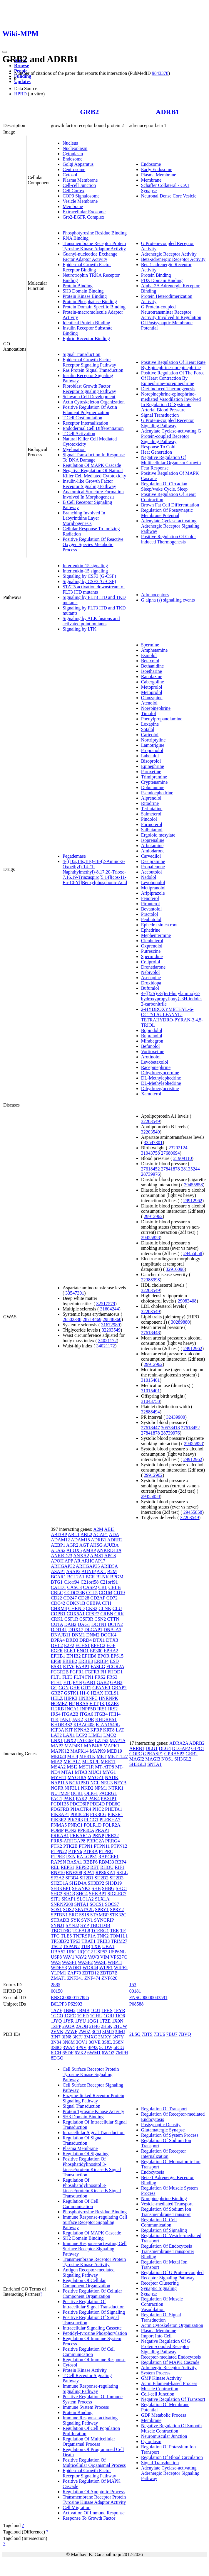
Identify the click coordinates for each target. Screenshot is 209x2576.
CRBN (106, 1613)
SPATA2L (84, 1909)
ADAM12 (60, 1539)
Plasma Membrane (80, 180)
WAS (56, 1962)
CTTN (113, 1618)
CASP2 (90, 1587)
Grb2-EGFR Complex (83, 216)
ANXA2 (81, 1555)
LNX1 (57, 1740)
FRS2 (100, 1677)
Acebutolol (151, 871)
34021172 (107, 1340)
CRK (119, 1613)
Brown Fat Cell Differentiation (170, 504)
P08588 (136, 2003)
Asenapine (151, 977)
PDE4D (97, 1803)
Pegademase (74, 856)
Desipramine (153, 861)
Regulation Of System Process (169, 2135)
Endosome (73, 158)
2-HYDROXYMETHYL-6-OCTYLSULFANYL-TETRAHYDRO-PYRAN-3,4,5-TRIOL (172, 1017)
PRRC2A (95, 1840)
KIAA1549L (108, 1724)
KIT (69, 1729)
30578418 (170, 1427)
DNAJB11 (61, 1634)
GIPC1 (197, 1748)
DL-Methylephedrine (161, 1077)
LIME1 (95, 1735)
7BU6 (159, 2034)
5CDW (105, 2047)
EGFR (57, 1650)
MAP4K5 (93, 1745)
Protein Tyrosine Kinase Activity (93, 2111)
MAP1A (117, 1740)
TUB (85, 1946)
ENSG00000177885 (70, 1997)
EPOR (104, 1655)
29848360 (112, 1319)
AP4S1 (96, 1555)
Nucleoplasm (75, 148)
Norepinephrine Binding (164, 2198)
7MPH (122, 2052)
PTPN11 (102, 1846)
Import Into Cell (156, 2335)
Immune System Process (86, 2407)
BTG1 (57, 1582)
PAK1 (69, 1798)
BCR (90, 1576)
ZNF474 (92, 1978)
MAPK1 (111, 1745)
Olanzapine (152, 697)
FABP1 (82, 1666)
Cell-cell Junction (79, 185)
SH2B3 (116, 1877)
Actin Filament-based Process (169, 2383)
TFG (55, 1935)
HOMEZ (59, 1703)
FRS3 (112, 1677)
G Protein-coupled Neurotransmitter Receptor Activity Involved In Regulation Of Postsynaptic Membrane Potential (171, 317)
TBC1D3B (100, 1925)
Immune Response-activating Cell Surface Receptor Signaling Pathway (95, 2248)
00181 (135, 1991)
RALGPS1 (87, 1856)
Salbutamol (152, 829)
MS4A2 (58, 1766)
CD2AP (98, 1597)
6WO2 (108, 2052)
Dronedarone (153, 966)
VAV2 (81, 1957)
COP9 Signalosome (81, 195)
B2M (112, 1571)
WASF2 (85, 1962)
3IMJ (120, 2031)
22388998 (150, 1279)
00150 (57, 1991)
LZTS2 (101, 1740)
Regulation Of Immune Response (94, 2359)
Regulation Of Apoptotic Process (94, 2491)
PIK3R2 (58, 1819)
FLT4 (79, 1677)
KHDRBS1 (106, 1719)
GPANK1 (101, 1687)
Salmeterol (151, 813)
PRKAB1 (60, 1835)
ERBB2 (69, 1661)
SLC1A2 (85, 1898)
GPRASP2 (174, 1753)
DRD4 (85, 1640)
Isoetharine (151, 671)
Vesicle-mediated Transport (167, 2203)
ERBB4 (101, 1661)
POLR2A (111, 1824)
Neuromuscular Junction (164, 2436)
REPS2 (82, 1867)
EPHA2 (110, 1650)
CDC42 (58, 1603)
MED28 (58, 1756)
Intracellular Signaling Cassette (92, 2327)
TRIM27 (119, 1941)
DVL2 (57, 1645)
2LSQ (135, 2034)
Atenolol (149, 702)
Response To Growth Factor (89, 2518)
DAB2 (70, 1624)
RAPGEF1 (108, 1856)
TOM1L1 (119, 1935)
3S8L (107, 2042)
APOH (57, 1560)
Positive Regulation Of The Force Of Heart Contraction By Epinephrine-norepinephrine (173, 378)
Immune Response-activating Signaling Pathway (90, 2420)
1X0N (117, 2020)
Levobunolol (153, 882)
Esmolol (149, 655)
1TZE (105, 2020)
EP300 (96, 1650)
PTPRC (106, 1851)
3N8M (68, 2042)
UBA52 (58, 1951)
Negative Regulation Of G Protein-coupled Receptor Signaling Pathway (165, 2346)
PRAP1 (102, 1830)
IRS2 (113, 1708)
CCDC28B (74, 1592)
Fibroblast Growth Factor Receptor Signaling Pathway (89, 389)
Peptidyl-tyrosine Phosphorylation (95, 2333)
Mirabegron (152, 1040)
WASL (100, 1962)
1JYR (68, 2020)
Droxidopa (151, 982)
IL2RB (57, 1708)
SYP (84, 1925)
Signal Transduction (81, 354)
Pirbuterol (150, 903)
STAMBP (99, 1914)
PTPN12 (119, 1846)
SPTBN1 (59, 1914)
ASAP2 (73, 1571)
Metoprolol (151, 687)
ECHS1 (82, 1645)
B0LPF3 (59, 2003)
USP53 (100, 1951)
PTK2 (56, 1846)
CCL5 (92, 1592)
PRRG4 (112, 1840)
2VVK (57, 2031)
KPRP (96, 1729)
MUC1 (94, 1772)
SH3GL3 (137, 1764)
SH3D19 (113, 1883)
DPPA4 (58, 1640)
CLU (117, 1608)
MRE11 (108, 1761)
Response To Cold (158, 446)
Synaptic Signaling (159, 2288)
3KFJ (78, 2036)
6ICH (56, 2052)
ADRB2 (115, 1539)
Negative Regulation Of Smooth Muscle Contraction (171, 2428)
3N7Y (118, 2036)
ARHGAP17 (93, 1560)
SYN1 (87, 1920)
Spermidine (152, 956)
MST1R (86, 1766)
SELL (122, 1872)
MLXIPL (91, 1761)
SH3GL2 (182, 1758)
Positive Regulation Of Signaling (94, 2312)
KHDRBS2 (61, 1724)
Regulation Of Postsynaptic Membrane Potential (167, 513)
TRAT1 (88, 1941)
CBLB (114, 1587)
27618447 (150, 1427)
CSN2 (100, 1618)
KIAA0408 (84, 1724)
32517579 (105, 1303)
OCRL (77, 1793)
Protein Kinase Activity (85, 2370)
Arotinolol (151, 1056)
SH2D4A (78, 1883)
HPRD (20, 93)
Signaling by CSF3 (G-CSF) (89, 576)
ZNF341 (75, 1978)
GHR (75, 1687)
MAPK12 (60, 1751)
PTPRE (58, 1856)
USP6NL (117, 1951)
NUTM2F (60, 1793)
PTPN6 (75, 1851)
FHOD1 (115, 1671)
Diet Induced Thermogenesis (168, 388)
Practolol (149, 914)
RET (94, 1867)
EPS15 (117, 1655)
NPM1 (101, 1788)
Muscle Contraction (159, 2388)
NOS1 (167, 1758)
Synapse (149, 2293)
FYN (77, 1682)
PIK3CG (98, 1814)
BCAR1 (58, 1576)
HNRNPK (108, 1698)
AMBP (89, 1550)
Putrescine (151, 951)
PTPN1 (86, 1846)
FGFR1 (77, 1671)
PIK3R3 (75, 1819)
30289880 (180, 1322)
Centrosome (74, 169)
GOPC (135, 1753)
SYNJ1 (57, 1925)
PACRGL (108, 1793)
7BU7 (172, 2034)
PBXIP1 (108, 1798)
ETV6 (68, 1666)
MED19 (114, 1751)
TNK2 (103, 1935)
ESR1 (56, 1666)
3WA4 (69, 2047)
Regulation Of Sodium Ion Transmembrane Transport (166, 2212)
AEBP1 (58, 1545)
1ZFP (56, 2026)
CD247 (70, 1597)
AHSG (96, 1545)
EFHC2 (98, 1645)
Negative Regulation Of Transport (173, 2399)
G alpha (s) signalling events (168, 599)
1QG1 (92, 2020)
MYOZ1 (96, 1777)
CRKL (57, 1618)
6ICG (118, 2047)
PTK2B (70, 1846)
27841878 (170, 1168)
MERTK (87, 1756)
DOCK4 (108, 1634)
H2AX (97, 1692)
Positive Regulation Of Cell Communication (89, 2352)
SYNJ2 (72, 1925)
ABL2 (86, 1534)
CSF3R (86, 1618)
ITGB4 (101, 1714)
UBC (71, 1951)
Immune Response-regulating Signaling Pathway (90, 2389)
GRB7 (57, 1692)
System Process (155, 2372)
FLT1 (56, 1677)
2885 (55, 1984)
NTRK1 (116, 1788)
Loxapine (150, 724)
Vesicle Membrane (80, 201)
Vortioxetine (152, 1051)
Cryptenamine (154, 782)
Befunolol (150, 1046)
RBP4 (120, 1861)
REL (55, 1867)
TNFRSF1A (84, 1935)
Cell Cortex (73, 190)
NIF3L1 (72, 1788)
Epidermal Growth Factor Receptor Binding (87, 267)
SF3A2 (57, 1877)
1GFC (70, 2015)
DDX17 (75, 1629)
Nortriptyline (153, 739)
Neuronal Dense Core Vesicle (169, 195)
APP (69, 1560)
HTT (93, 1703)
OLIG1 (91, 1793)
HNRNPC (88, 1698)
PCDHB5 (60, 1803)
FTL (67, 1682)
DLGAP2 (181, 1748)
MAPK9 (98, 1751)
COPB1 (58, 1613)
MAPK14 (79, 1751)
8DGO (57, 2057)
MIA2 (56, 1761)
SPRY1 (102, 1909)
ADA (114, 1534)
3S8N (118, 2042)
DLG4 (165, 1748)
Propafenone (153, 866)
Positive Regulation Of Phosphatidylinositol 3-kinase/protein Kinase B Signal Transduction (92, 2166)
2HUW (120, 2026)
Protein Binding (78, 285)
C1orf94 (71, 1582)
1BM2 (69, 2010)
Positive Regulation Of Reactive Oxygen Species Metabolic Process (93, 544)
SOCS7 (112, 1904)
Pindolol (149, 819)
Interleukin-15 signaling (85, 565)
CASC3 (74, 1587)
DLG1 (152, 1748)
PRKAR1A (80, 1835)
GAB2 (103, 1682)
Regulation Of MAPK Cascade (92, 465)
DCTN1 (99, 1624)
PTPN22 (59, 1851)
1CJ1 (95, 2010)
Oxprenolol (152, 945)
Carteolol (150, 734)
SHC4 (82, 1893)
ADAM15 (80, 1539)
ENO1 (83, 1650)
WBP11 (115, 1962)
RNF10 (58, 1872)
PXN (71, 1856)
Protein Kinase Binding (85, 296)
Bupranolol (151, 1035)
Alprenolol (151, 797)
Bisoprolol (151, 761)
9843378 (160, 73)
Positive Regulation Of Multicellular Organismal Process (94, 2462)
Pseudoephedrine (157, 792)
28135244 (190, 1168)
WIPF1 (106, 1967)
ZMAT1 (58, 1978)
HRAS (82, 1703)
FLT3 (67, 1677)
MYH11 (58, 1777)
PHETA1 (113, 1809)
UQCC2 (85, 1951)
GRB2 (89, 112)
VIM (104, 1957)
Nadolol (148, 877)
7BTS (147, 2034)
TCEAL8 (81, 1930)
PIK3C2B (79, 1814)
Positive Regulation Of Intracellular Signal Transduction (94, 2304)
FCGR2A (115, 1666)
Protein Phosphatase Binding (90, 301)
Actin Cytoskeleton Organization (94, 401)
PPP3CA (86, 1830)
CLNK (104, 1608)
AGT (84, 1545)
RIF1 (119, 1867)
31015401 (150, 1380)
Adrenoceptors (155, 594)
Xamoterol (151, 1093)
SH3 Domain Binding (83, 290)
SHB (96, 1888)
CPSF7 (92, 1613)
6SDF (67, 2052)
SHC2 (56, 1893)
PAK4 (94, 1798)
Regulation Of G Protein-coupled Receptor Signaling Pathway (172, 2275)
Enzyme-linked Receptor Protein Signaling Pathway (93, 2098)
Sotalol (147, 729)
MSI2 (72, 1766)
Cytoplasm (73, 153)
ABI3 (109, 1529)
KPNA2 (81, 1729)
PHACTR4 (80, 1809)
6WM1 (94, 2052)
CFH (106, 1603)
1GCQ (57, 2015)
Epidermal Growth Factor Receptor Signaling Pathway (89, 362)
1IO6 (120, 2015)
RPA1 (88, 1872)
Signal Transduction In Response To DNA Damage (94, 457)
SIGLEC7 (117, 1893)
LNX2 (70, 1740)
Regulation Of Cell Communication (80, 2204)
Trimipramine (154, 776)
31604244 (109, 1308)
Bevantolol (151, 908)
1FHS (106, 2010)
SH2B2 (101, 1877)
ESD (114, 1661)
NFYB (120, 1782)
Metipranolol (153, 887)
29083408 (187, 1300)
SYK (75, 1920)
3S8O (56, 2047)
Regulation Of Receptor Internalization (163, 2153)
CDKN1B (75, 1603)
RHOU (106, 1867)
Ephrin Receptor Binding (86, 338)
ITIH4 (115, 1714)
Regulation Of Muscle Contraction (162, 2301)
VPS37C (119, 1957)
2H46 (94, 2026)
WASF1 (69, 1962)
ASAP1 (58, 1571)
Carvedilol (151, 856)
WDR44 (90, 1967)
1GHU (96, 2015)
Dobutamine (152, 787)
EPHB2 (73, 1655)
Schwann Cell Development (89, 396)
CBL (102, 1587)
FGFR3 (92, 1671)
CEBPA (93, 1603)
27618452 (150, 1168)
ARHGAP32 (63, 1566)
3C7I (96, 2031)
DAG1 (84, 1624)
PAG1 (56, 1798)
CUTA (57, 1624)
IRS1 (102, 1708)
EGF (110, 1645)
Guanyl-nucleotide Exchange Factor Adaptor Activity (90, 256)
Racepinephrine (155, 1067)
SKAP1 (68, 1898)
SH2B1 (86, 1877)
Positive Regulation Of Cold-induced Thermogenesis (168, 539)
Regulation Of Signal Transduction (83, 2140)
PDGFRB (60, 1809)
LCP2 (81, 1735)
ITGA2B (70, 1714)
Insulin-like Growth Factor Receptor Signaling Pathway (89, 484)
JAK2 (77, 1719)
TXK (96, 1946)
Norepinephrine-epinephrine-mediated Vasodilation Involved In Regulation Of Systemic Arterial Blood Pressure (171, 401)
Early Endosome (156, 169)
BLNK (102, 1576)
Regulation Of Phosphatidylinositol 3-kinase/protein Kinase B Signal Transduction (92, 2188)
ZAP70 (74, 1972)
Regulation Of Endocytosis (166, 2246)
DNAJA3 (112, 1629)
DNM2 (92, 1634)
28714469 (92, 1319)
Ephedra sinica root (159, 924)
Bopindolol (151, 1030)
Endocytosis (152, 2172)
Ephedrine (150, 930)
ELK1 (70, 1650)
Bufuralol (150, 988)
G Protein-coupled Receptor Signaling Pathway (167, 423)
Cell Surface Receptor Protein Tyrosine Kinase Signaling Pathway (91, 2074)
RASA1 (74, 1861)
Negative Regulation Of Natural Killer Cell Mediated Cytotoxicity (94, 473)
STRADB (60, 1920)
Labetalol (150, 755)
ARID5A (109, 1566)
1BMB (83, 2010)
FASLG (98, 1666)
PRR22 (112, 1835)
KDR (89, 1719)
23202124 (177, 1147)
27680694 (170, 1153)
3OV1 (81, 2042)
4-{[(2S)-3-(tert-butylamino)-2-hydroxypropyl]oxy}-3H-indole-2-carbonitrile (171, 998)
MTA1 (67, 1772)
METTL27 (118, 1756)
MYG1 (109, 1772)
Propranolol (152, 750)
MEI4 (72, 1756)
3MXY (104, 2036)
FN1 (89, 1677)
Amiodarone (153, 850)
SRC (73, 1914)
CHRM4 (59, 1608)
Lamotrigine (152, 745)
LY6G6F (85, 1740)
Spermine (150, 644)
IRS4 (56, 1714)
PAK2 (81, 1798)
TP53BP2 (60, 1941)
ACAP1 (100, 1534)
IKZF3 (112, 1703)
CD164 (105, 1592)
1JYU (80, 2020)
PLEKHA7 (110, 1819)
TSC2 (56, 1946)
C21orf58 (89, 1582)
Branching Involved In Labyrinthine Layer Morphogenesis (84, 518)
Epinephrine (152, 766)
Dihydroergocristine (160, 1088)
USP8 (56, 1957)
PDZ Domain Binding (162, 280)
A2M (98, 1529)
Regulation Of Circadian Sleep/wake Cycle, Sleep (164, 486)
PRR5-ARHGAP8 (68, 1840)
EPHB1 (58, 1655)
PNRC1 (75, 1824)
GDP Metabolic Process (163, 2415)
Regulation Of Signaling (85, 2153)
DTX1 (99, 1640)
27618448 (150, 1332)
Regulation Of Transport (164, 2108)
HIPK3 (70, 1698)
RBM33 (106, 1861)
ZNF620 (109, 1978)
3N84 (56, 2042)
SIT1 (55, 1898)
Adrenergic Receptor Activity (169, 253)
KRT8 (109, 1729)
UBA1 (108, 1946)
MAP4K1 (74, 1745)
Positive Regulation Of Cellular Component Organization (92, 2293)
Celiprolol (150, 961)
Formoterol (151, 824)
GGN (63, 1687)
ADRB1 (167, 112)
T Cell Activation (79, 433)
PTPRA (90, 1851)
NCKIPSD (79, 1782)
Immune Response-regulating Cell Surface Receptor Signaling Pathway (95, 2222)
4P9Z (93, 2047)
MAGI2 (136, 1758)
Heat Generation (156, 452)
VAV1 (68, 1957)
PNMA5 (59, 1824)
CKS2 (91, 1608)
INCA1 (72, 1708)
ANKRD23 (61, 1555)
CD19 (119, 1592)
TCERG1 (100, 1930)
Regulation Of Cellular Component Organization (86, 2283)
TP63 (75, 1941)
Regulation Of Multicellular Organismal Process (89, 2441)
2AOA (68, 2026)
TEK (114, 1930)
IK (102, 1703)
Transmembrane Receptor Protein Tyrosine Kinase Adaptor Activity (94, 246)
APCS (110, 1555)
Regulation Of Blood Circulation (172, 2457)
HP (72, 1703)
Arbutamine (152, 845)
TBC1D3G (61, 1930)
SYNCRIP (104, 1920)
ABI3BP (59, 1534)
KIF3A (57, 1729)
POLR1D (92, 1824)
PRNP (98, 1835)
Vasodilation (153, 2309)
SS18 (84, 1914)
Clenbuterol (152, 940)
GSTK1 (71, 1692)
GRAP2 (119, 1687)
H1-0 (85, 1692)
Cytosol (70, 174)
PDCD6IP (79, 1803)
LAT (120, 1729)
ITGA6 (86, 1714)
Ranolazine (151, 676)
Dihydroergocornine (160, 1072)
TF (123, 1930)
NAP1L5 (59, 1782)
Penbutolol (151, 919)
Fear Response (155, 467)
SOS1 (56, 1909)
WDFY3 (59, 1967)
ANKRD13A (109, 1550)
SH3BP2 (96, 1883)
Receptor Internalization (85, 422)
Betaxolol (150, 660)
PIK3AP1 (60, 1814)
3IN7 (56, 2036)
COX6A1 (76, 1613)
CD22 (56, 1597)
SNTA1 (81, 1904)
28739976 (150, 1174)
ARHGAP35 (88, 1566)
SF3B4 (71, 1877)
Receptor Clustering (160, 2283)
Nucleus (70, 143)
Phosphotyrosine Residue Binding (95, 232)
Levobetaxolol (154, 1062)
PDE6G (113, 1803)
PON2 (70, 1830)
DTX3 (112, 1640)
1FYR (119, 2010)
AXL (101, 1571)
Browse (21, 65)
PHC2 (98, 1809)
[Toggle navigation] (4, 52)
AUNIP (88, 1571)
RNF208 (74, 1872)
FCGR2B (59, 1671)
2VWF (71, 2031)
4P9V (81, 2047)
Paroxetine (151, 771)
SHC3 (69, 1893)
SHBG (108, 1888)
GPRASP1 (153, 1753)
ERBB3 (85, 1661)
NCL (94, 1782)
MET (101, 1756)
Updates (22, 81)
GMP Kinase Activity (161, 2378)
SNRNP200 (62, 1904)
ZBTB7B (109, 1972)
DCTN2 (115, 1624)
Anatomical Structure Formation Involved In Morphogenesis (93, 494)
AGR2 (72, 1545)
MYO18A (77, 1777)
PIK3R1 (115, 1814)
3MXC (90, 2036)
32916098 (175, 1269)
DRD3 (72, 1640)
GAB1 (89, 1682)
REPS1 (67, 1867)
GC (54, 1687)
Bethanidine (152, 665)
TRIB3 (103, 1941)
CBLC (57, 1592)
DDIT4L (59, 1629)
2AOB (82, 2026)
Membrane (73, 206)
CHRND (76, 1608)
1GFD (83, 2015)
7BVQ (185, 2034)
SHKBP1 (97, 1893)
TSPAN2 (71, 1946)
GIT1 (86, 1687)
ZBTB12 (90, 1972)
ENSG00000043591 (148, 1997)
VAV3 (93, 1957)
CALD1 (58, 1587)
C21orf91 (109, 1582)
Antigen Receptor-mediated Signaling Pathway (89, 2272)
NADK (111, 1777)
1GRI (108, 2015)
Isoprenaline (152, 840)
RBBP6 (90, 1861)
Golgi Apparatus (78, 164)
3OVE (94, 2042)
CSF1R (71, 1618)
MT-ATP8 (104, 1766)
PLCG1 (91, 1819)
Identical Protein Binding (86, 322)
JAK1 (65, 1719)
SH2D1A (59, 1883)
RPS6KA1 (106, 1872)
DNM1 (78, 1634)
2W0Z (84, 2031)
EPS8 (56, 1661)
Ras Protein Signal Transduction (93, 370)
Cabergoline (152, 681)
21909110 (182, 1158)
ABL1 (74, 1534)
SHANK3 (81, 1888)
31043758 (150, 1153)
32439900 (175, 1417)
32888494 (150, 1411)
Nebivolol (150, 972)
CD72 (112, 1597)
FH (103, 1671)
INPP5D (88, 1708)
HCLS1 (111, 1692)
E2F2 (69, 1645)
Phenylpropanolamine (161, 718)
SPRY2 (117, 1909)
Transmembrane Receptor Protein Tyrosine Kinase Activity (94, 2262)
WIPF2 (121, 1967)
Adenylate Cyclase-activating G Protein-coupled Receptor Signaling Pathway (171, 436)
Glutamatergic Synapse (163, 2129)
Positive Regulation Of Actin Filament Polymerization (90, 410)
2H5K (106, 2026)
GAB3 (116, 1682)
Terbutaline (152, 808)
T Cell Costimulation (82, 417)
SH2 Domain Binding (83, 2238)
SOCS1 (97, 1904)
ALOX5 (74, 1550)
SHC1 (121, 1888)
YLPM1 (58, 1972)
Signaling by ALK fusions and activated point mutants (91, 621)
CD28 (83, 1597)
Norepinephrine (155, 708)
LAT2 (56, 1735)
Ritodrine (150, 803)
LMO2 (109, 1735)
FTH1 (56, 1682)
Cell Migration (77, 2507)
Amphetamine (154, 650)
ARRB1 (137, 1748)
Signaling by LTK (79, 628)
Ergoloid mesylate (158, 834)
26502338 (72, 1319)
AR (77, 1560)
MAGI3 (152, 1758)
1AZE (56, 2010)
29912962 (192, 1200)
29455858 (193, 1184)
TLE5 (66, 1935)
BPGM (116, 1576)
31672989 (110, 1324)
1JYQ (56, 2020)
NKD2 (87, 1788)
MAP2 (57, 1745)
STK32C (118, 1914)
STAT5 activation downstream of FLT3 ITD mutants (94, 589)
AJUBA (110, 1545)
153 (132, 1984)
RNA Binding (75, 238)
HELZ (57, 1698)
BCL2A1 (75, 1576)
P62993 (75, 2003)
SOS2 (68, 1909)
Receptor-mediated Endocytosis (171, 2356)
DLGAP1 (93, 1629)
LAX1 (69, 1735)
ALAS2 (58, 1550)
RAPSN (58, 1861)
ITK (55, 1719)
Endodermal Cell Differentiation (93, 428)
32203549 (111, 1329)
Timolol (148, 713)
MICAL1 (72, 1761)
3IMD (108, 2031)
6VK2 (80, 2052)
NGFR (57, 1788)
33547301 (74, 1292)
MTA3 (81, 1772)
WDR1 (74, 1967)
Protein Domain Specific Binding (94, 306)
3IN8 (66, 2036)
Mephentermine (156, 935)
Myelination (74, 449)
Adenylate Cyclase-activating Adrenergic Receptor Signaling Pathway (170, 526)
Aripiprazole (153, 893)
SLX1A (102, 1898)
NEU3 (107, 1782)
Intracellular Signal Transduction (94, 2132)
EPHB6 (89, 1655)
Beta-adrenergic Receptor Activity (173, 259)
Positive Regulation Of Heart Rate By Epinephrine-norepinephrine (173, 365)
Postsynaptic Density (161, 2124)
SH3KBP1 (61, 1888)
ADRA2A (178, 1743)
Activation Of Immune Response (94, 2512)
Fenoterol (150, 898)
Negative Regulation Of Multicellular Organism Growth (171, 460)
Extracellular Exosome (84, 211)
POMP (57, 1830)
